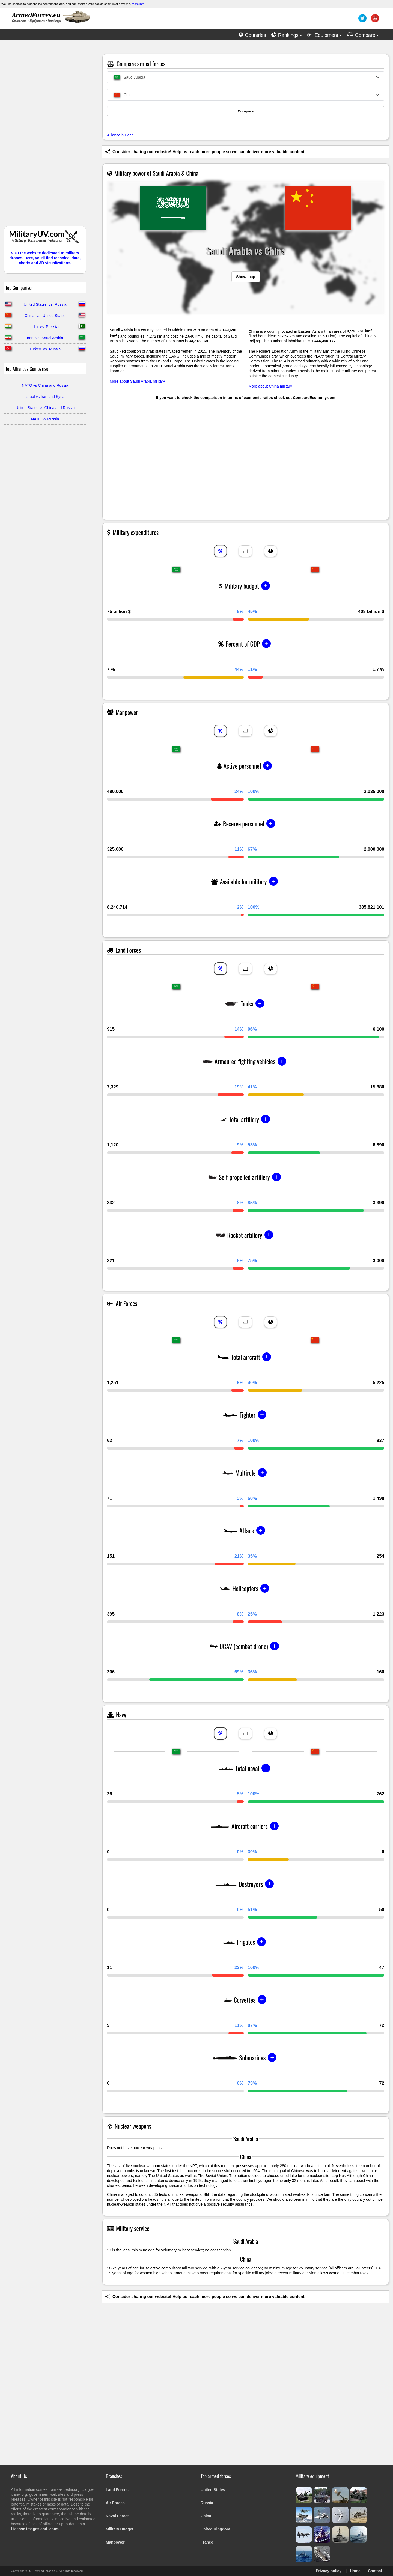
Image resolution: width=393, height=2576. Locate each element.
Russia (207, 2503)
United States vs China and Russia (45, 408)
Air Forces (115, 2503)
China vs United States (45, 315)
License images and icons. (35, 2529)
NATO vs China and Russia (45, 385)
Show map (245, 277)
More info (138, 3)
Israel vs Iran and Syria (44, 396)
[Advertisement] (45, 136)
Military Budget (119, 2529)
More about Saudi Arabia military (137, 381)
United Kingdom (215, 2529)
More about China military (270, 386)
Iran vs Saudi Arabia (45, 338)
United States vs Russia (45, 304)
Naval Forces (118, 2516)
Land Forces (117, 2490)
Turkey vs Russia (45, 349)
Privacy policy (328, 2571)
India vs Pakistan (45, 327)
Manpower (115, 2542)
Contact (375, 2571)
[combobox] (245, 77)
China (206, 2516)
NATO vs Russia (45, 419)
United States (213, 2490)
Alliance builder (120, 135)
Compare (246, 111)
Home (355, 2571)
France (207, 2542)
